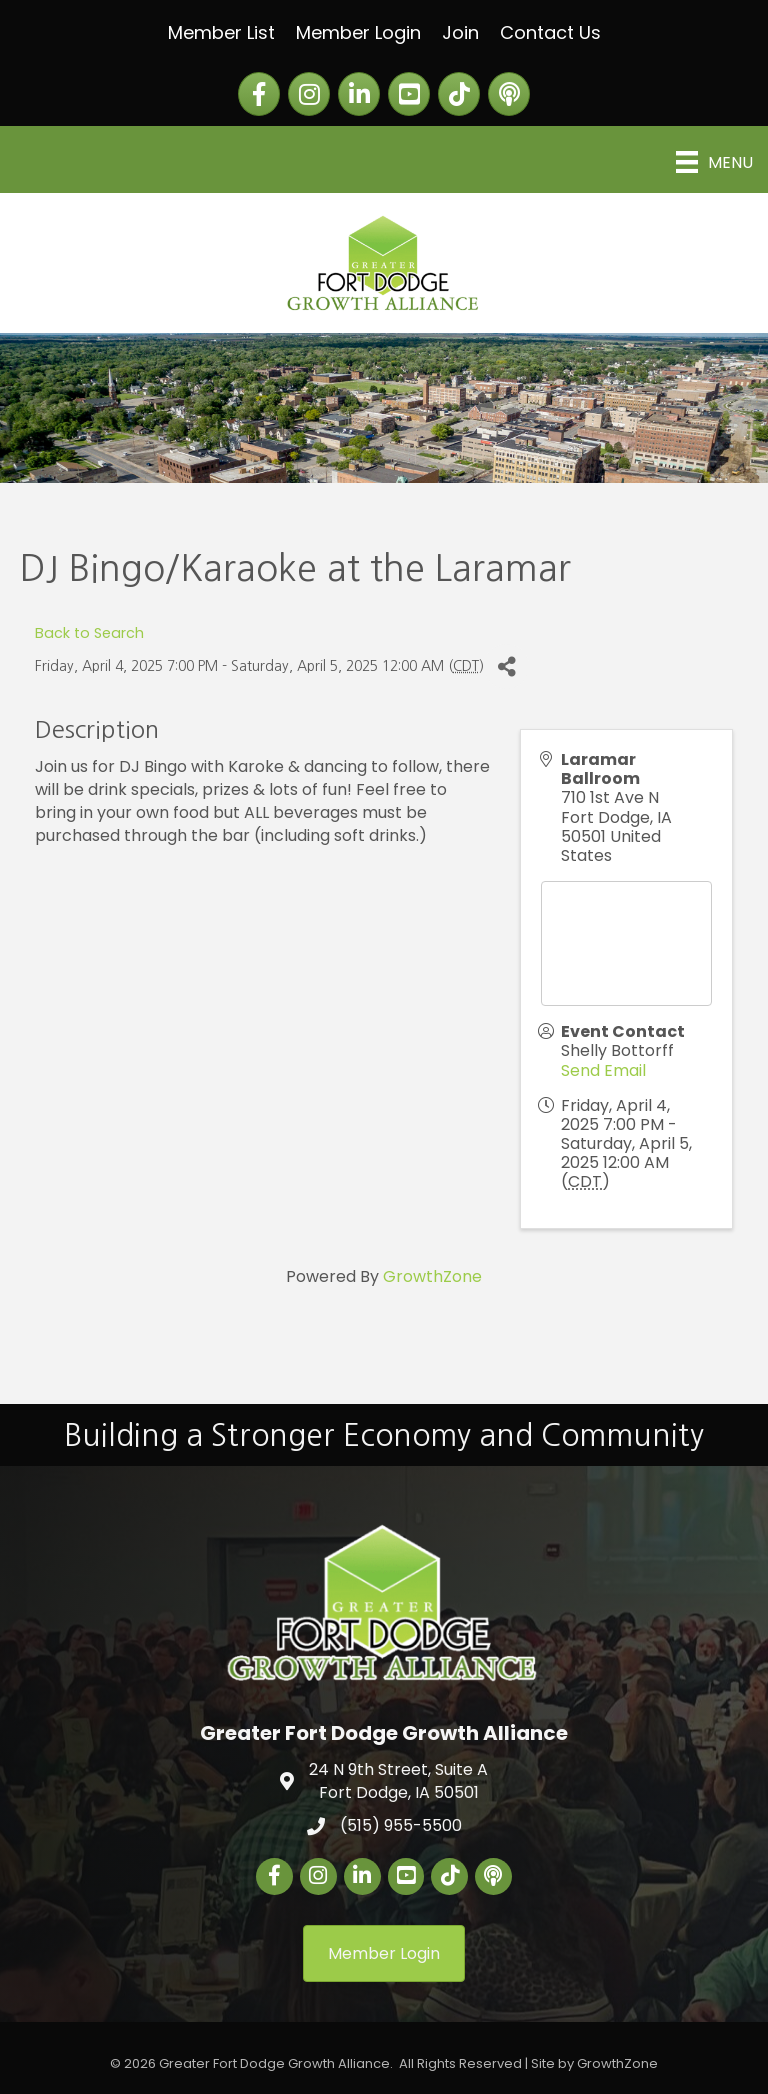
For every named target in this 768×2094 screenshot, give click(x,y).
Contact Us (550, 32)
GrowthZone (432, 1276)
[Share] (506, 666)
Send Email (603, 1070)
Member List (221, 32)
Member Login (358, 32)
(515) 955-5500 (401, 1825)
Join (460, 32)
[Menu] (714, 162)
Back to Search (89, 633)
